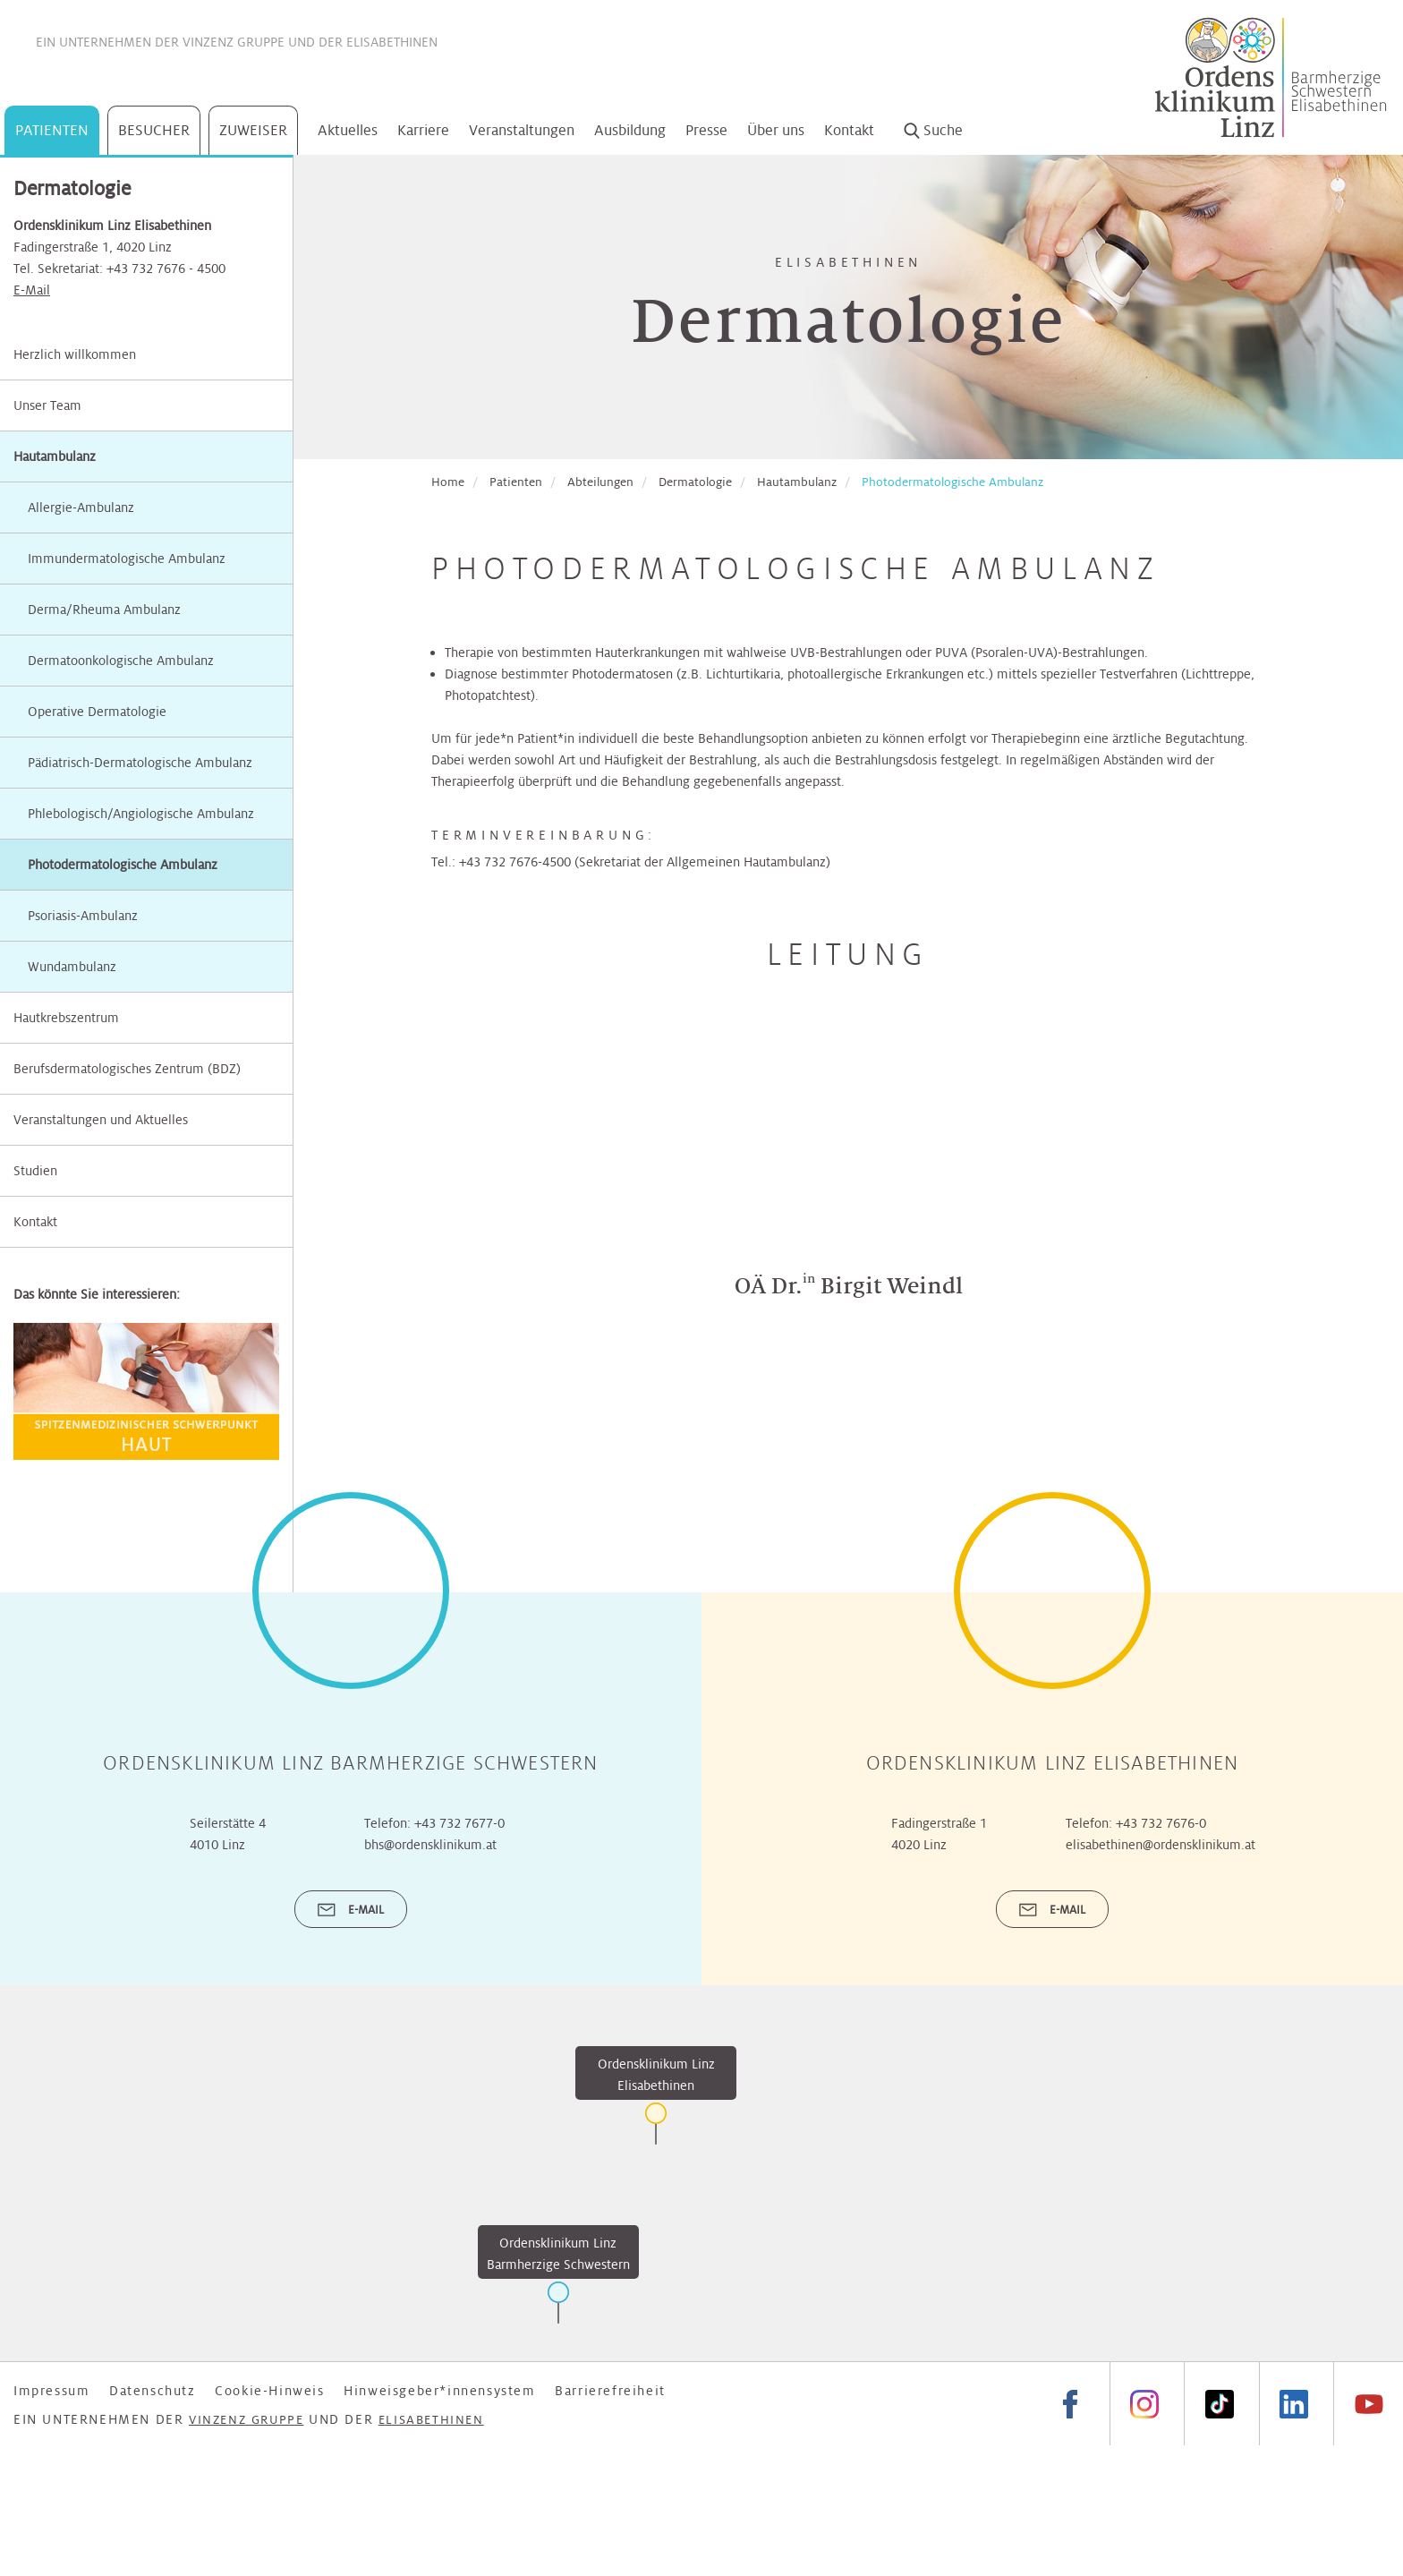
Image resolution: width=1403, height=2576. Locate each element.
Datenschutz (152, 2391)
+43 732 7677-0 (459, 1823)
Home (447, 482)
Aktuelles (348, 130)
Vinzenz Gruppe (234, 42)
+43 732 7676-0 (1161, 1823)
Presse (706, 130)
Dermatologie (695, 482)
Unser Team (47, 405)
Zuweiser (253, 130)
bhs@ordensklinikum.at (430, 1845)
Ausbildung (630, 130)
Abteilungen (600, 482)
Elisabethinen (392, 42)
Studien (35, 1171)
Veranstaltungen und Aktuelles (100, 1120)
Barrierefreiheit (610, 2391)
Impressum (51, 2391)
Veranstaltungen (521, 130)
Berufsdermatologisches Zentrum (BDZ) (127, 1069)
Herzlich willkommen (74, 354)
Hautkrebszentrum (66, 1018)
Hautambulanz (54, 456)
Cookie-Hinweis (269, 2391)
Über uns (775, 130)
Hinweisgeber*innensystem (439, 2391)
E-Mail (31, 290)
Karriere (423, 130)
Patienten (52, 130)
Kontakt (849, 130)
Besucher (154, 130)
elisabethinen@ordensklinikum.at (1160, 1845)
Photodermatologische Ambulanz (952, 482)
